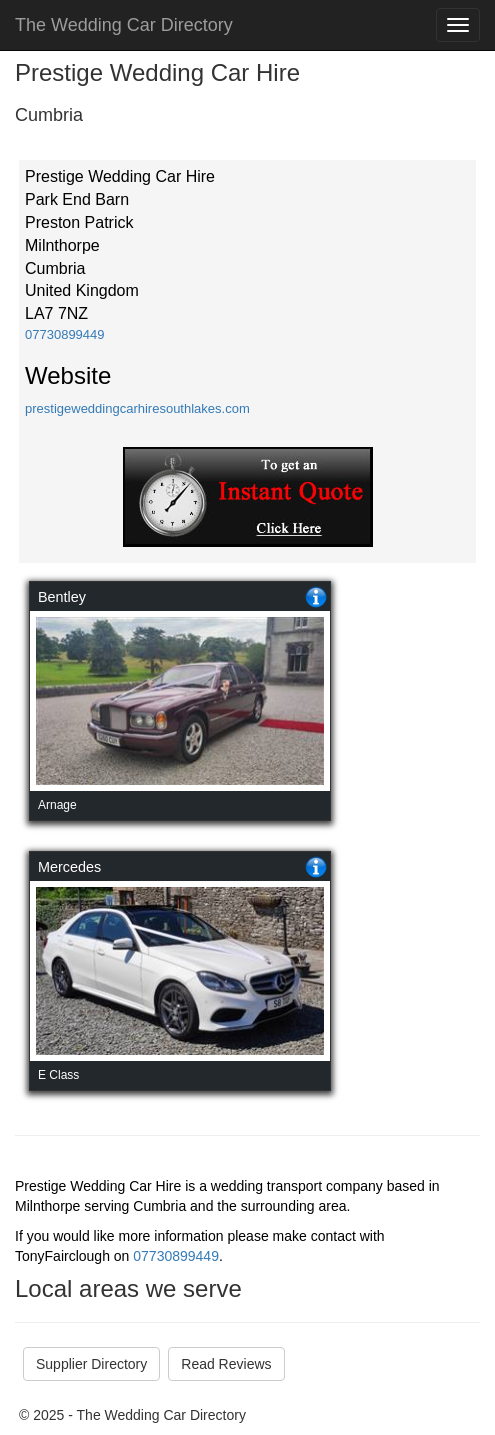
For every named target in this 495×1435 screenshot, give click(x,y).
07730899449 (65, 334)
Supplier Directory (91, 1364)
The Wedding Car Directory (124, 25)
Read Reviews (226, 1364)
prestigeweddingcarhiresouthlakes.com (137, 408)
